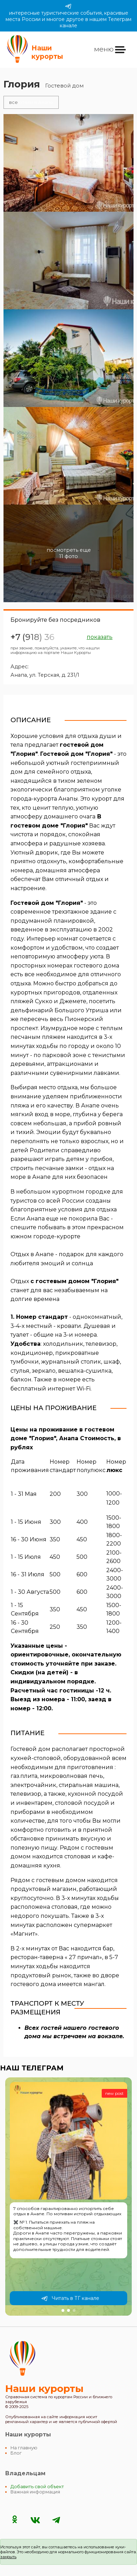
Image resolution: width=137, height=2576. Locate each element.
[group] (68, 2195)
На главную (23, 2446)
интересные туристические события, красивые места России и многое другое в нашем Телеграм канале (68, 16)
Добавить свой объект (37, 2485)
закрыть (8, 2555)
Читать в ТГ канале (70, 2297)
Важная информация (35, 2490)
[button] (63, 2309)
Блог (16, 2451)
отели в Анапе (30, 101)
